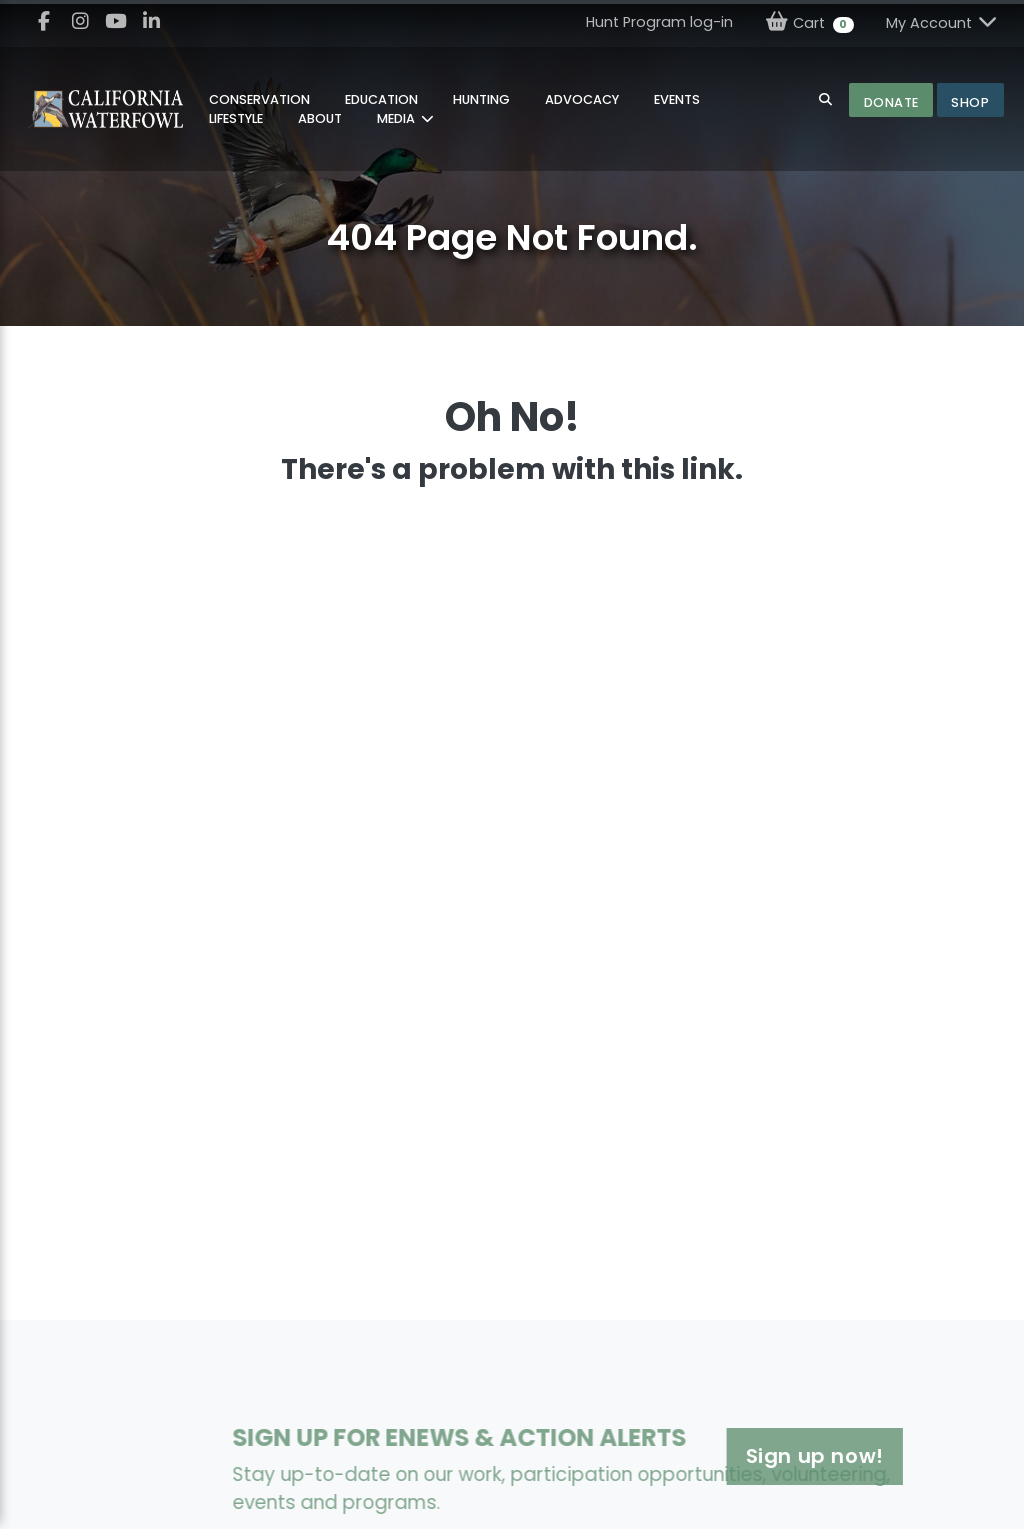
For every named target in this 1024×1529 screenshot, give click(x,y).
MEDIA (397, 118)
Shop (970, 102)
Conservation (259, 99)
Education (381, 99)
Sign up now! (756, 1456)
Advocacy (582, 99)
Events (677, 99)
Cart (809, 22)
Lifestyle (236, 118)
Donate (891, 102)
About (320, 118)
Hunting (481, 99)
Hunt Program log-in (659, 22)
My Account (943, 22)
